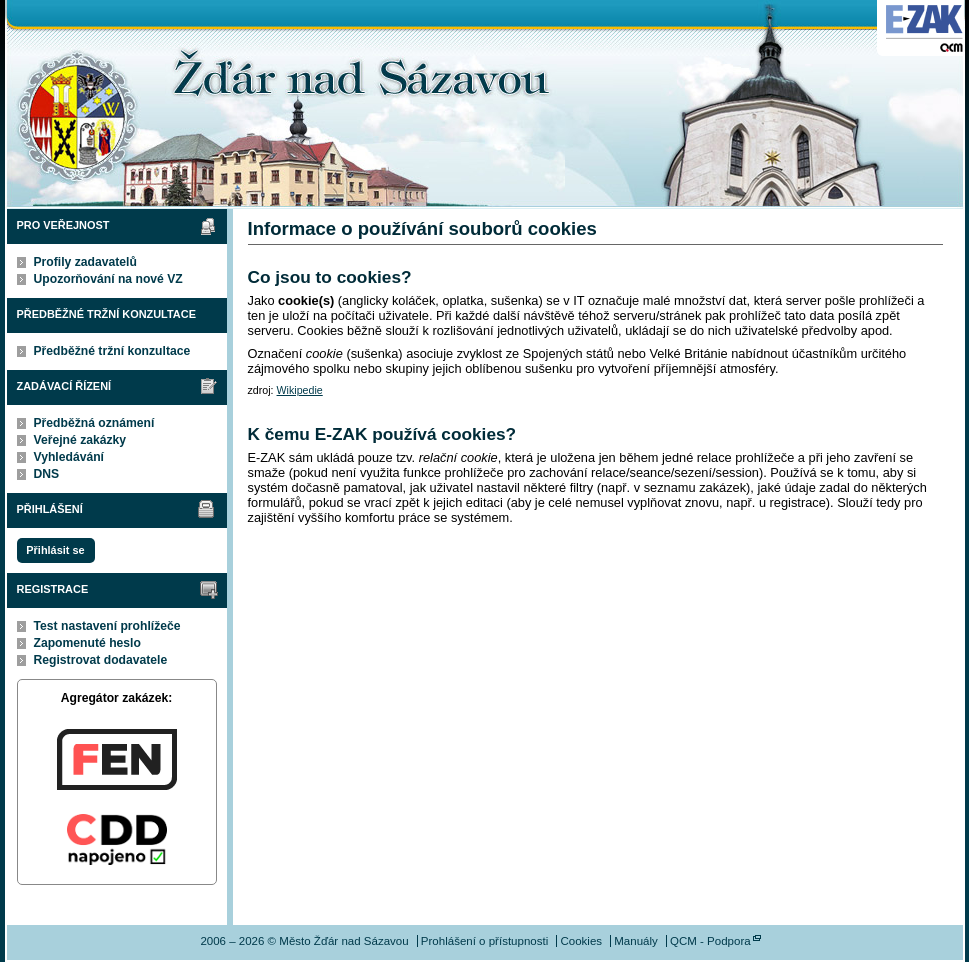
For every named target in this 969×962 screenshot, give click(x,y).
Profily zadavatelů (85, 262)
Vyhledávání (69, 457)
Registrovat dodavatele (101, 660)
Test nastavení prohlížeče (107, 626)
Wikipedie (300, 390)
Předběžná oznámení (94, 423)
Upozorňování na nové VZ (108, 279)
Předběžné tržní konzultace (112, 351)
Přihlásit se (55, 550)
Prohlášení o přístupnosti (484, 941)
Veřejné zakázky (80, 440)
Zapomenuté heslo (87, 643)
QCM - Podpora (710, 941)
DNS (47, 474)
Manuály (636, 941)
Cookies (581, 941)
